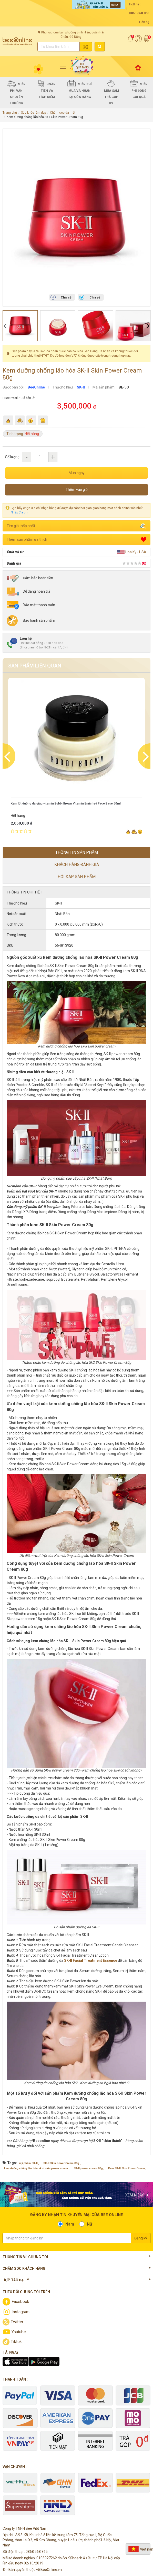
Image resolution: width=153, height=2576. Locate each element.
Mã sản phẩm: (104, 387)
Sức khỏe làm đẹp (33, 112)
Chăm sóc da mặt (62, 112)
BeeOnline (36, 387)
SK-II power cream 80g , (89, 2168)
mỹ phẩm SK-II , (29, 2163)
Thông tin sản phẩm (76, 852)
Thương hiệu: (63, 387)
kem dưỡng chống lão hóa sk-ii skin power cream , (36, 2168)
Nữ (85, 2224)
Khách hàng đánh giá (76, 864)
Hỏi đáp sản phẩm (77, 876)
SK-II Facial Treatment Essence (90, 1960)
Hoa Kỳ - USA (135, 552)
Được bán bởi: (13, 387)
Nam (66, 2224)
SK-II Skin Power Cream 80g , (62, 2163)
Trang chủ (10, 112)
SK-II (81, 387)
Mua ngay (77, 473)
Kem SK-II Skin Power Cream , (127, 2168)
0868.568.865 (139, 13)
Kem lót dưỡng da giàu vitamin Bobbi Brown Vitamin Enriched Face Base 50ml (66, 803)
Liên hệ (144, 22)
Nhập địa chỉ (19, 512)
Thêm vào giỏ (77, 489)
